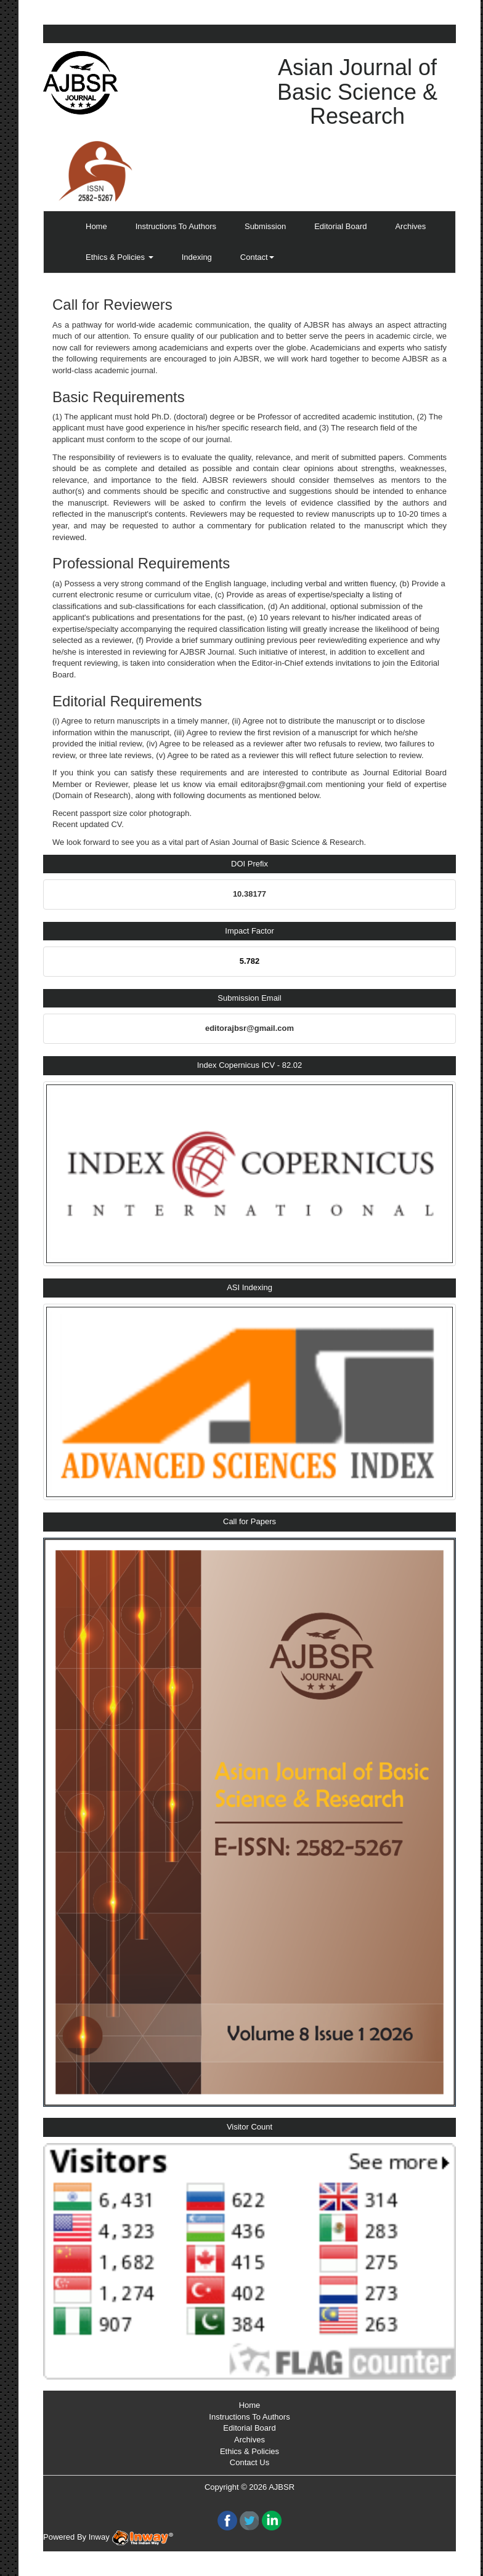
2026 (258, 2487)
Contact (257, 257)
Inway (131, 2537)
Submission (265, 226)
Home (96, 226)
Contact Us (249, 2462)
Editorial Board (340, 226)
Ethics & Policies (119, 257)
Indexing (197, 257)
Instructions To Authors (176, 226)
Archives (410, 226)
